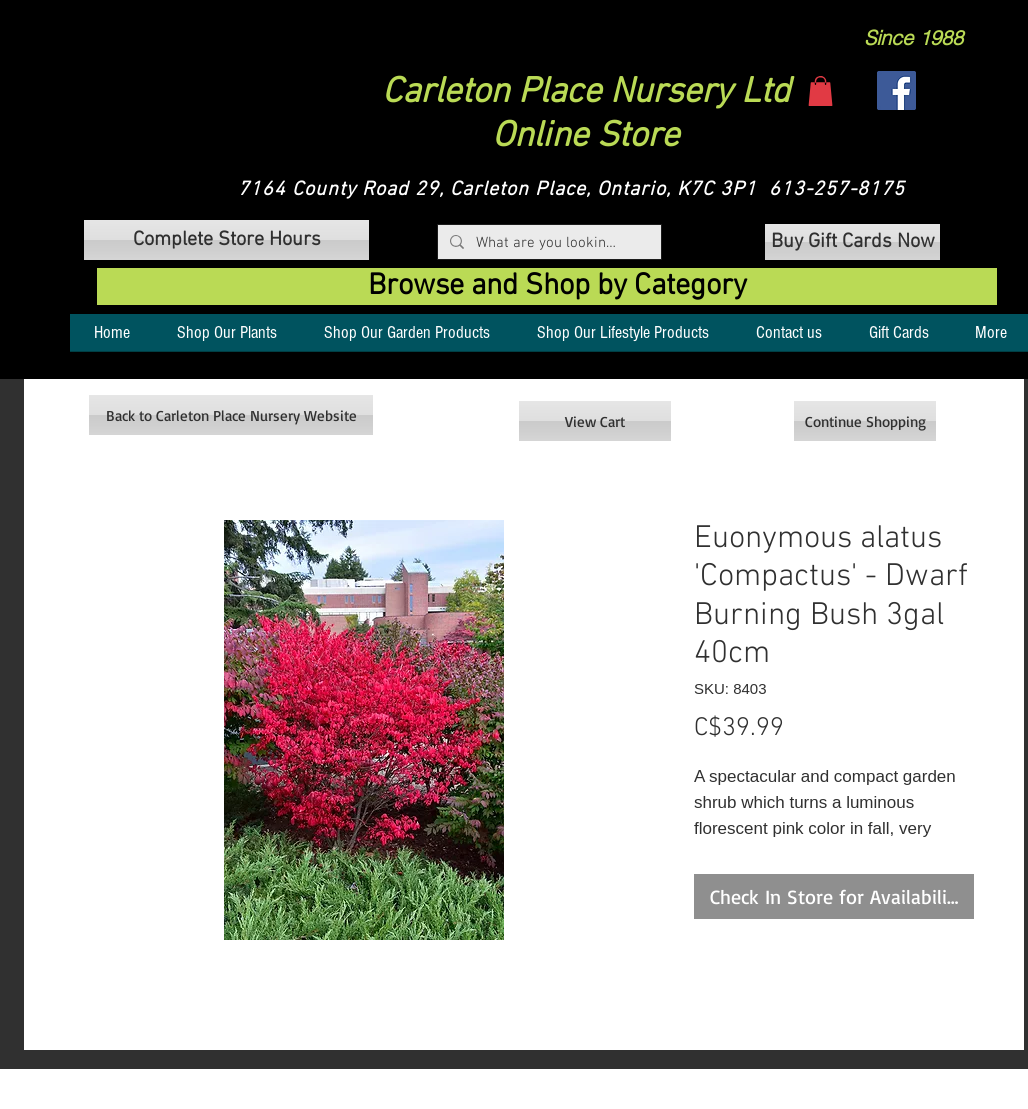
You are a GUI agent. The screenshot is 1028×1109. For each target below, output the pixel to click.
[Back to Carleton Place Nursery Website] (231, 415)
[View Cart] (595, 421)
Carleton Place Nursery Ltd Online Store (586, 115)
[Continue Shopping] (865, 421)
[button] (820, 91)
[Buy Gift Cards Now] (852, 242)
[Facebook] (896, 90)
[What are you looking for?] (547, 243)
